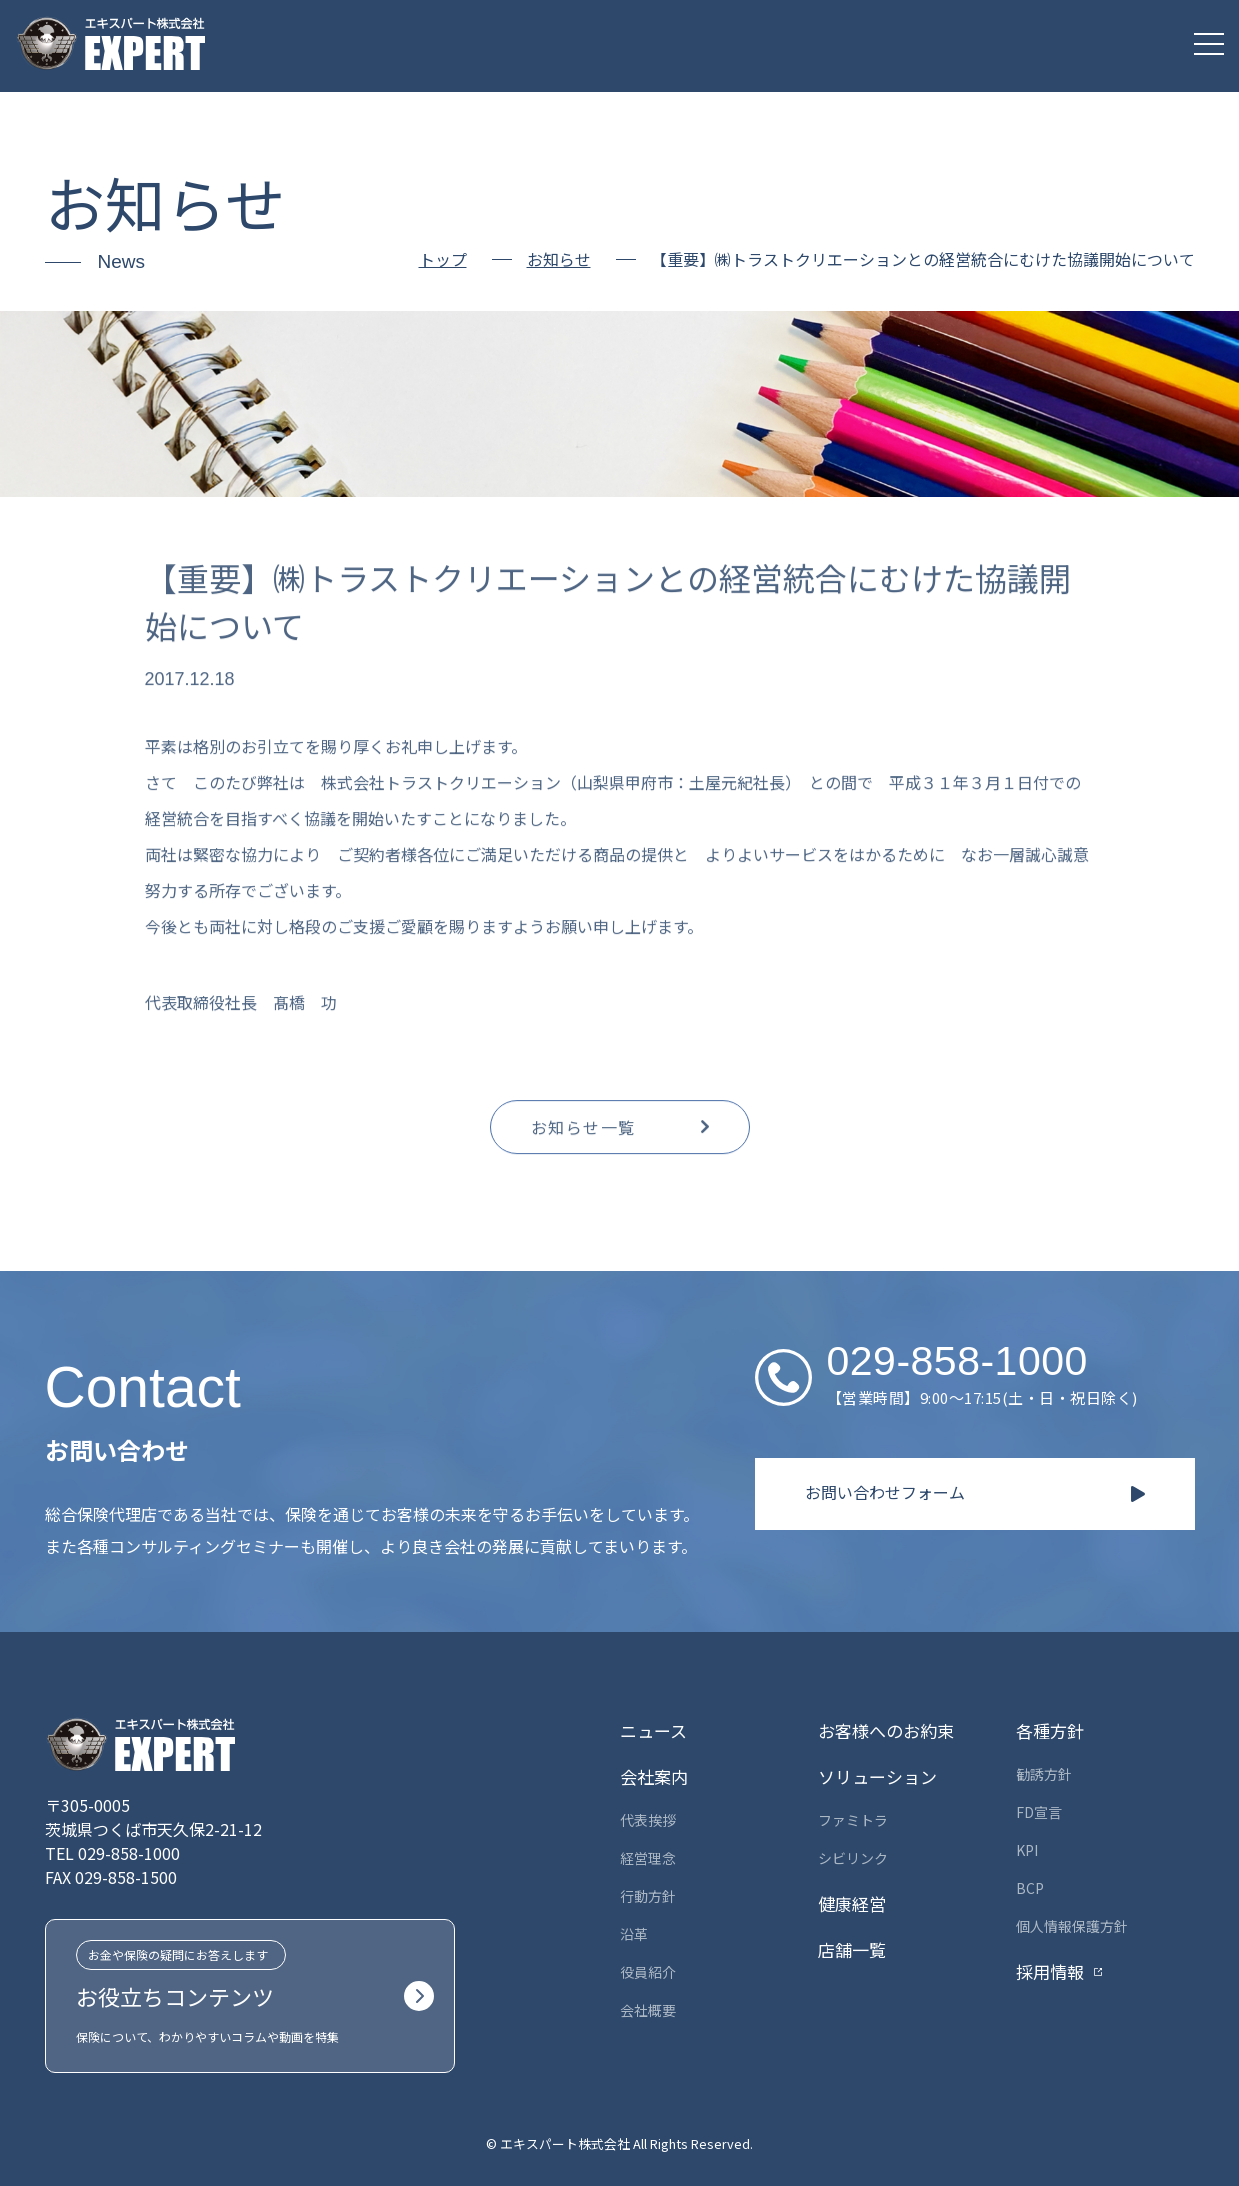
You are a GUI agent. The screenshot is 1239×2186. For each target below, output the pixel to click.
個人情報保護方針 (1072, 1926)
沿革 (634, 1934)
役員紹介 (648, 1972)
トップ (443, 259)
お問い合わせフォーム (885, 1492)
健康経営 (852, 1903)
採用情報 (1050, 1971)
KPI (1027, 1850)
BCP (1030, 1888)
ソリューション (877, 1776)
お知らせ (559, 260)
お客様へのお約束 (886, 1730)
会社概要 (648, 2010)
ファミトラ (853, 1820)
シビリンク (853, 1858)
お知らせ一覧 (583, 1135)
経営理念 (648, 1858)
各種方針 (1050, 1730)
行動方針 (648, 1896)
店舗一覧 (852, 1949)
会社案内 (654, 1776)
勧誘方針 (1044, 1774)
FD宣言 (1039, 1812)
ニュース (653, 1730)
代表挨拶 (648, 1820)
